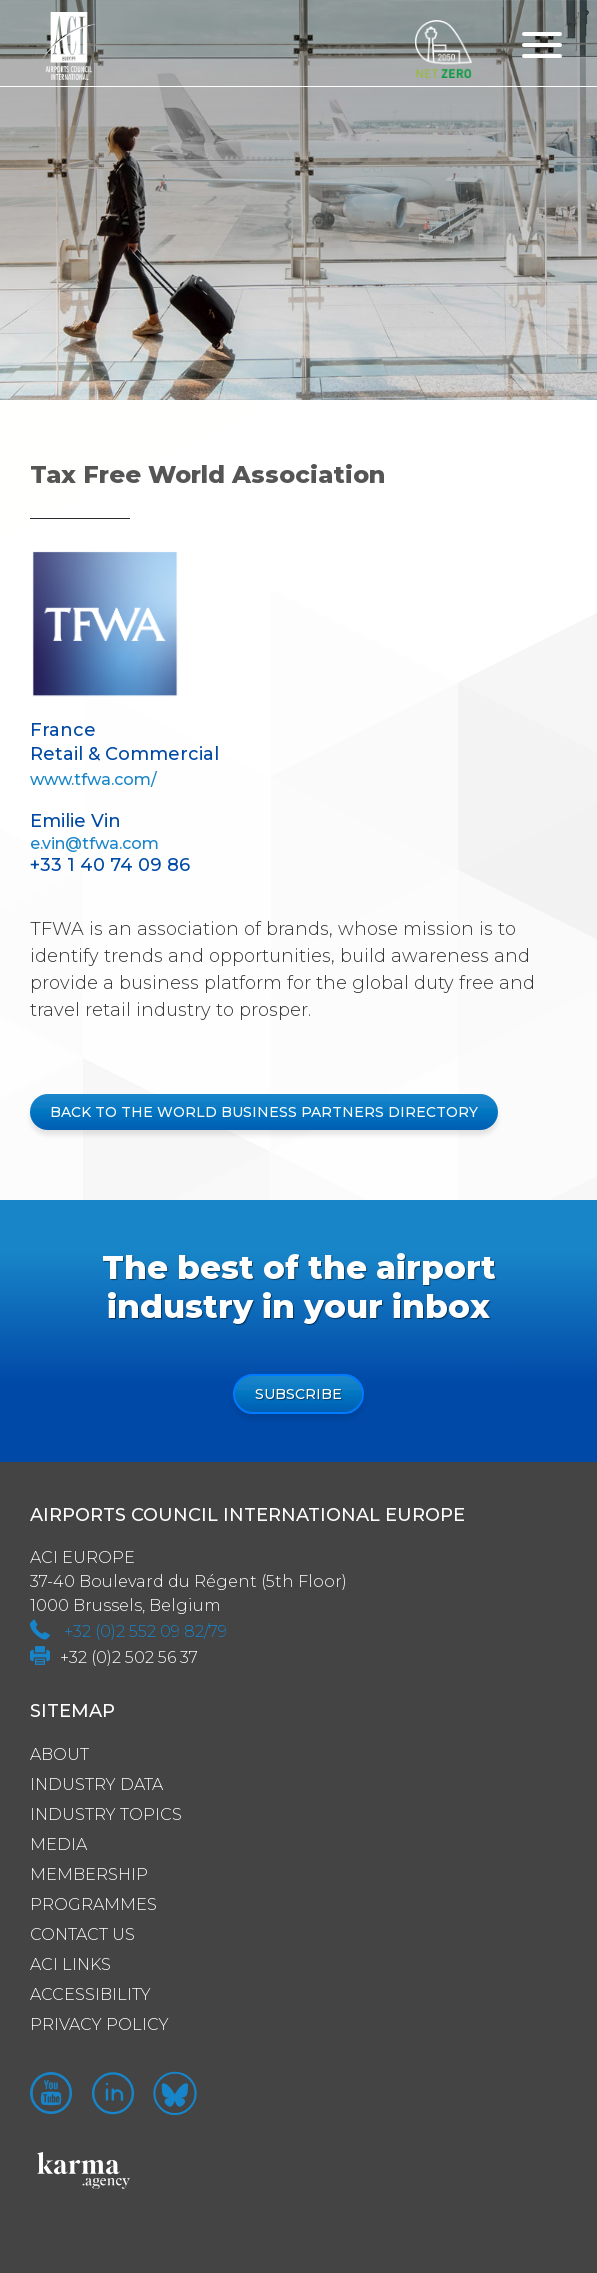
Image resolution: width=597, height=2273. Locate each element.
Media (58, 1844)
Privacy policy (99, 2024)
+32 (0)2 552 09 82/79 (145, 1631)
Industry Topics (106, 1814)
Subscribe (298, 1394)
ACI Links (70, 1964)
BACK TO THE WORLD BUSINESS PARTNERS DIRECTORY (264, 1112)
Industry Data (96, 1784)
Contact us (82, 1934)
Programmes (93, 1904)
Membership (89, 1874)
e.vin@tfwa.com (94, 843)
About (59, 1754)
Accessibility (90, 1994)
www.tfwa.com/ (93, 779)
